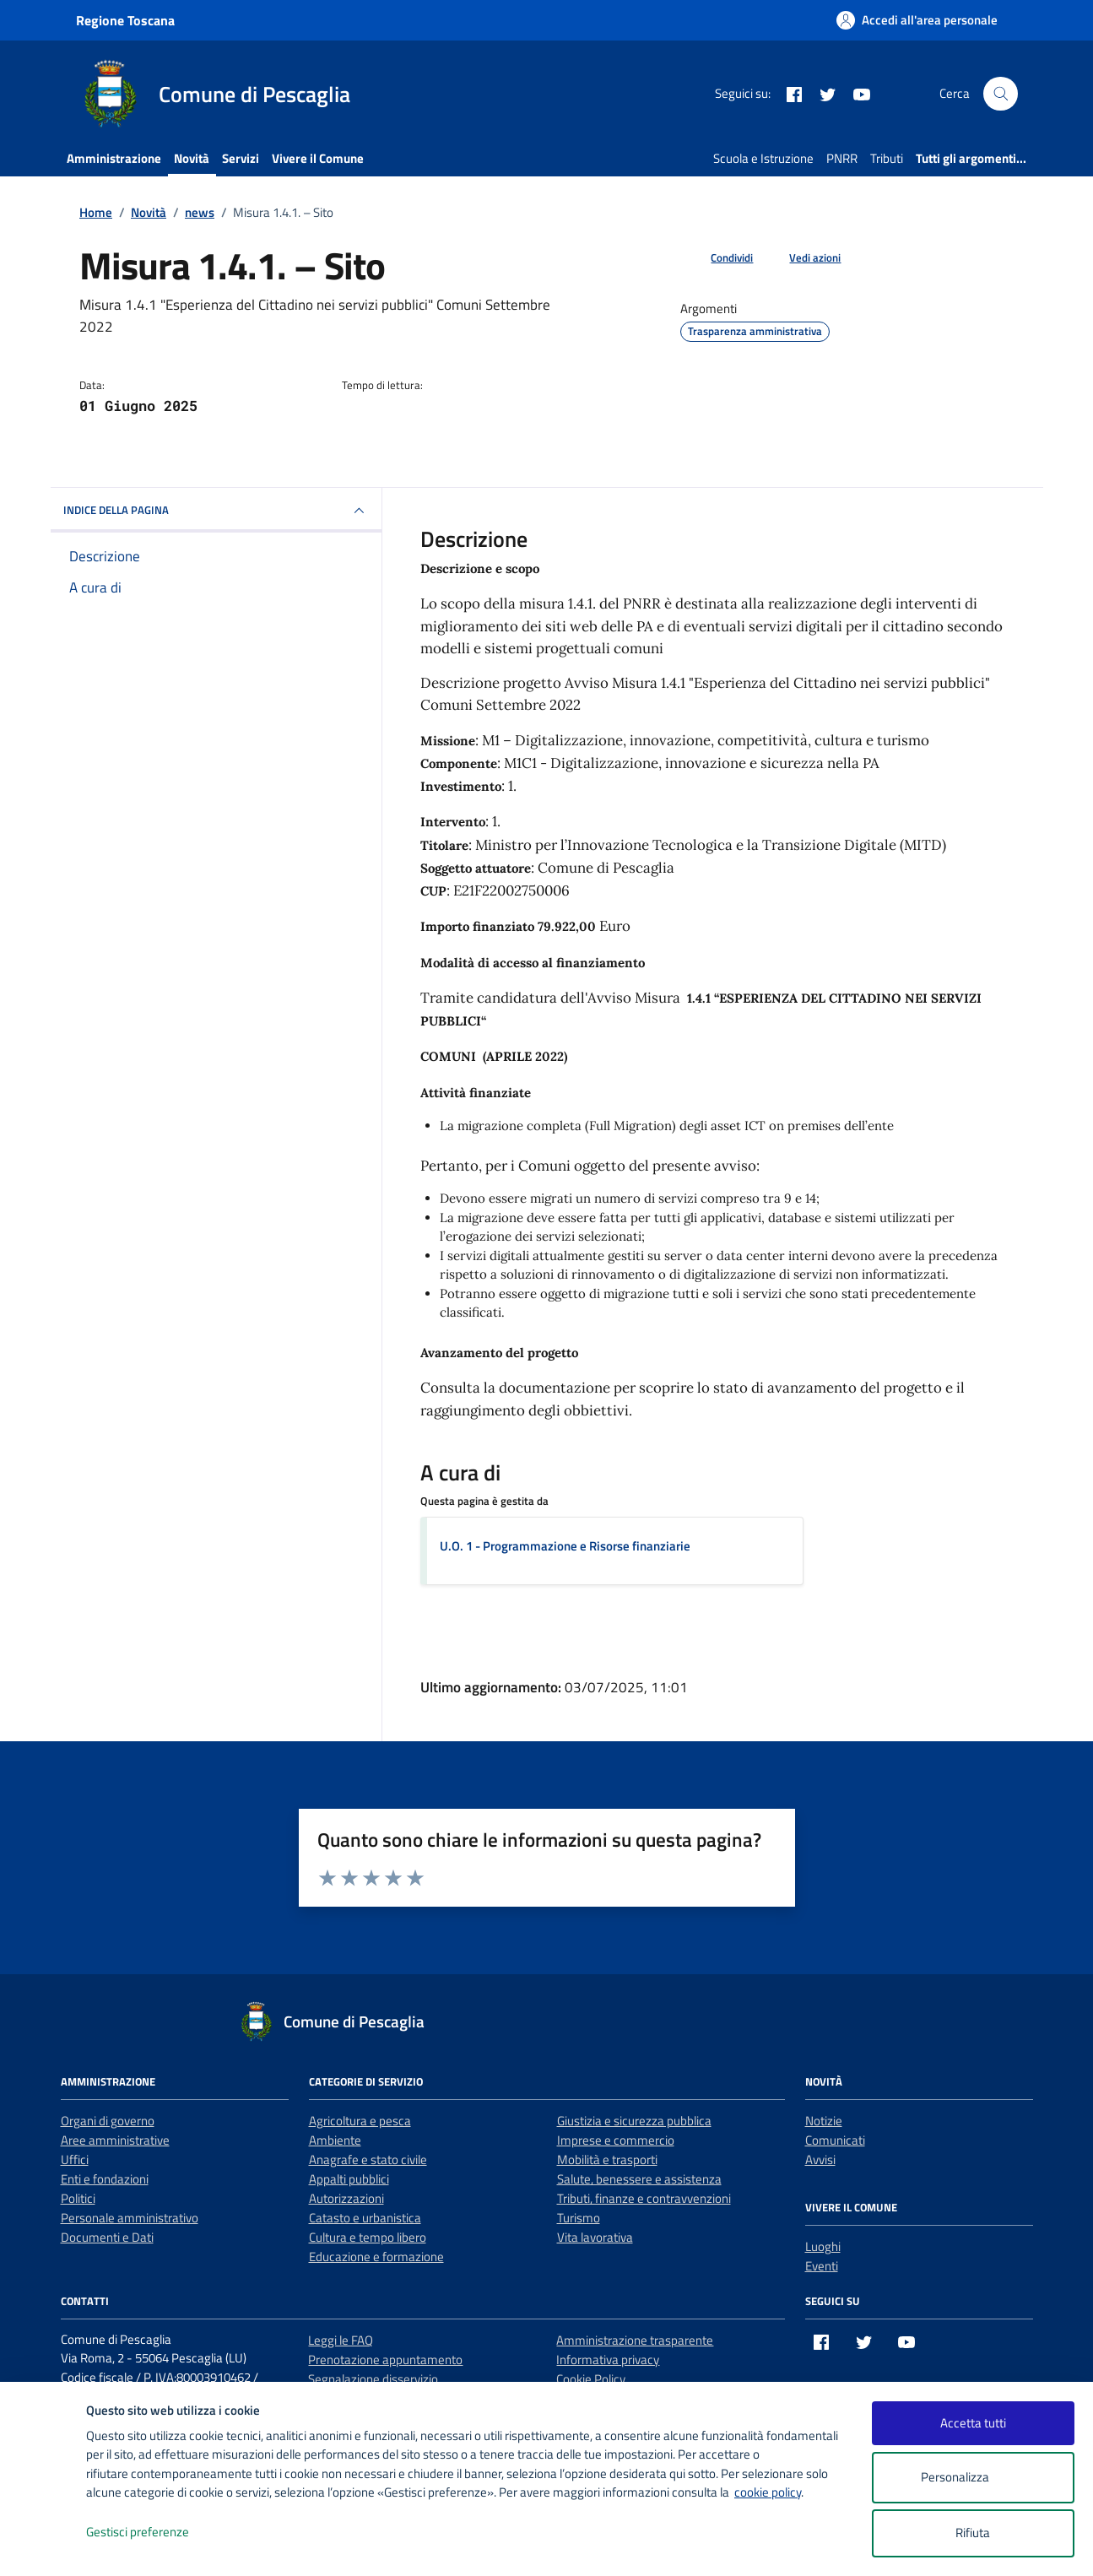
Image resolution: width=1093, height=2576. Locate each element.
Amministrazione (114, 158)
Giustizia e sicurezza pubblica (634, 2120)
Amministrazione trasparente (634, 2340)
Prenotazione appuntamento (385, 2359)
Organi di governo (107, 2120)
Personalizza (973, 2477)
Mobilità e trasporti (607, 2159)
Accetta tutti (973, 2423)
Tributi (886, 158)
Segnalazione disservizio (373, 2379)
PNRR (842, 158)
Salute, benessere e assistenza (639, 2179)
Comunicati (835, 2140)
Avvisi (820, 2159)
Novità (191, 158)
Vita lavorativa (595, 2237)
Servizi (240, 158)
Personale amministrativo (129, 2217)
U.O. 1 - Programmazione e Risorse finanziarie (565, 1546)
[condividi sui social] (718, 258)
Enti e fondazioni (105, 2179)
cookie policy (767, 2492)
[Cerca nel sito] (1000, 94)
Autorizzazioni (346, 2198)
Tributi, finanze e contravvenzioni (644, 2198)
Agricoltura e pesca (360, 2120)
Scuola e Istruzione (763, 158)
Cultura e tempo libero (367, 2237)
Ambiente (335, 2140)
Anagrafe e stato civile (368, 2159)
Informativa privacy (607, 2359)
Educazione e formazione (376, 2256)
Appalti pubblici (349, 2179)
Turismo (578, 2217)
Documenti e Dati (107, 2237)
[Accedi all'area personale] (917, 20)
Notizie (823, 2120)
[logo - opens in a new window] (43, 2546)
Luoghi (823, 2246)
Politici (78, 2198)
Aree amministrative (115, 2140)
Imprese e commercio (615, 2140)
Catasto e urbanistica (365, 2217)
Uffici (75, 2159)
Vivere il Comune (318, 158)
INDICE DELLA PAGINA (216, 511)
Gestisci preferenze (155, 2532)
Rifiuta (972, 2532)
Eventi (821, 2266)
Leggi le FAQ (340, 2340)
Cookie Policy (590, 2379)
